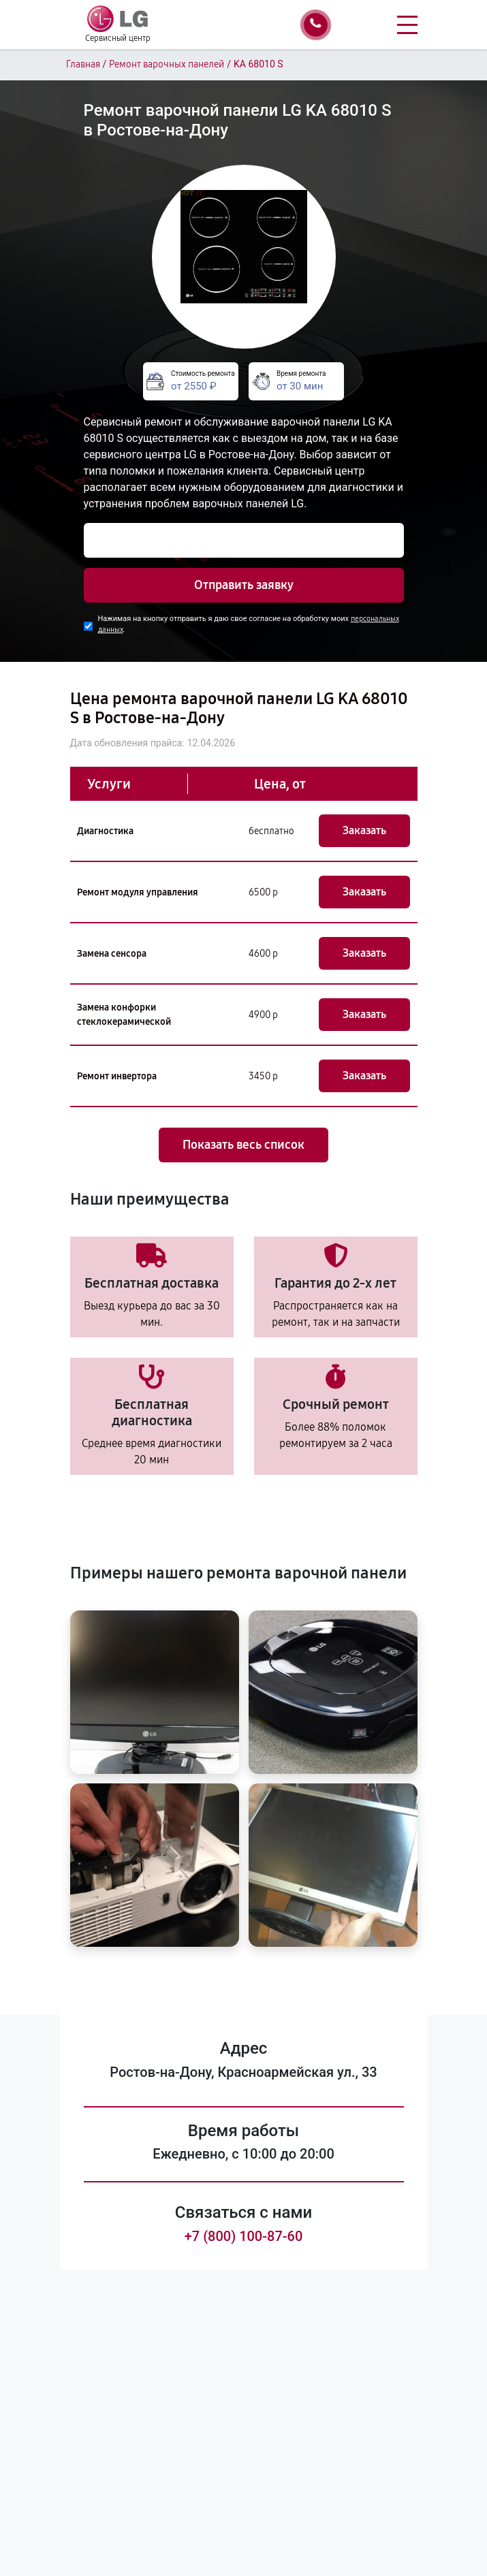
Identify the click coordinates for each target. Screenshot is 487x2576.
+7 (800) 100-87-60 (244, 2236)
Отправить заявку (244, 584)
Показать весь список (243, 1144)
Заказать (364, 830)
